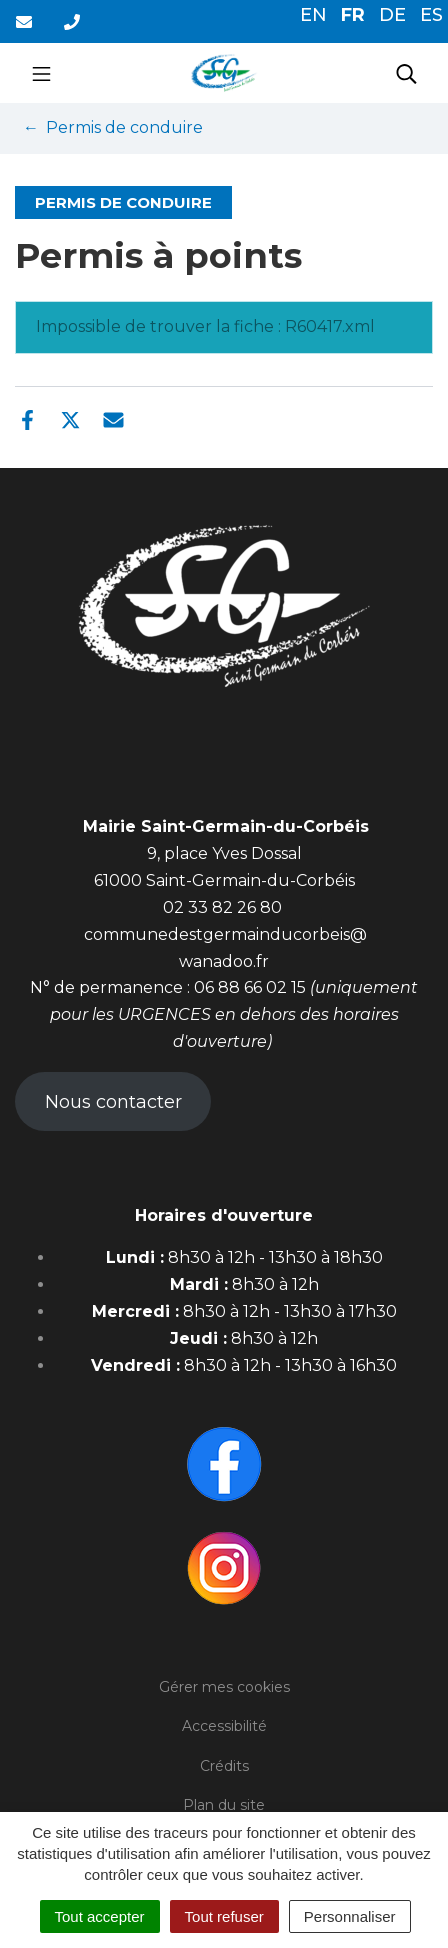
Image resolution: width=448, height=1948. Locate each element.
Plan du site (224, 1805)
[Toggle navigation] (41, 73)
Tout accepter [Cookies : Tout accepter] (100, 1916)
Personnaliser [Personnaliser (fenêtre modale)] (350, 1916)
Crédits (224, 1766)
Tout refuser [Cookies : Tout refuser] (224, 1916)
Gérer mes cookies (224, 1687)
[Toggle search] (406, 73)
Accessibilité (224, 1726)
